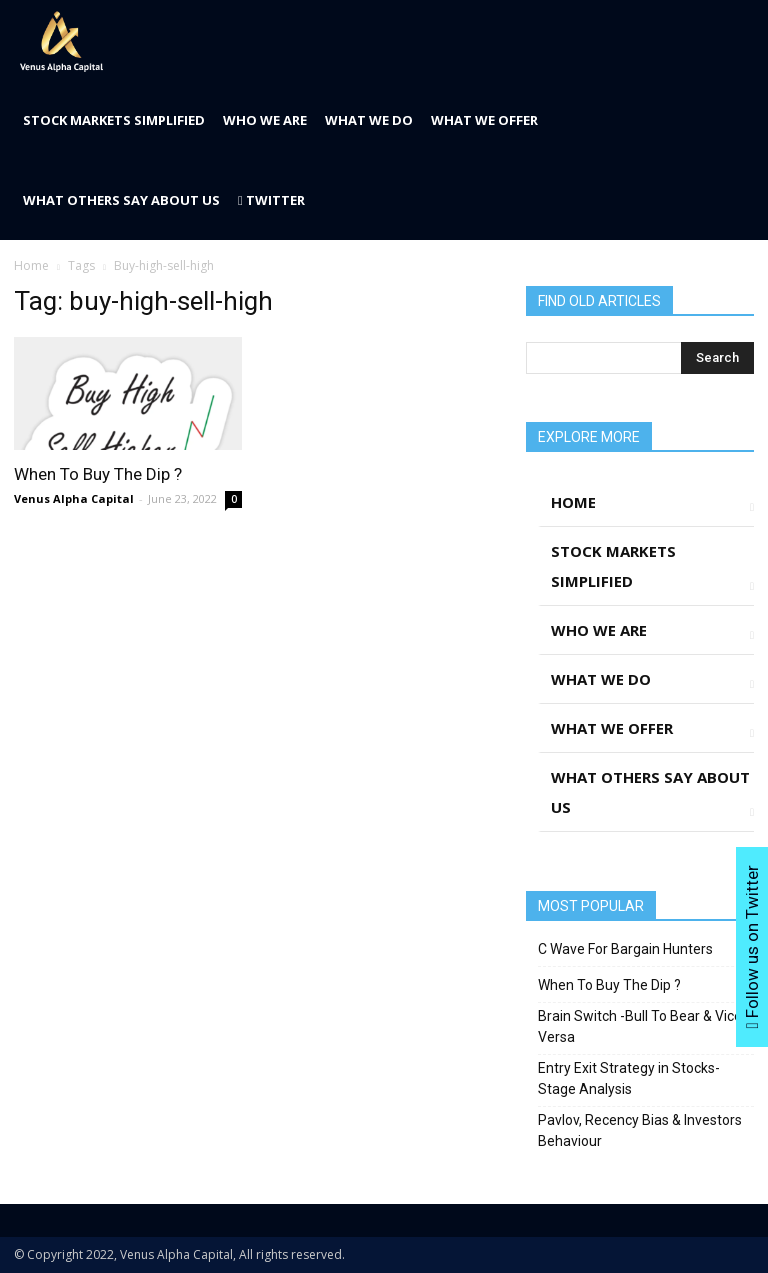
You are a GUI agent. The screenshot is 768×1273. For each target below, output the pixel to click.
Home (31, 265)
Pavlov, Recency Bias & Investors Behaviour (640, 1130)
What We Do (369, 120)
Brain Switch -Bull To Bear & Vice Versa (640, 1026)
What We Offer (484, 120)
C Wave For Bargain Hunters (625, 949)
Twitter (271, 200)
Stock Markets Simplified (114, 120)
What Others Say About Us (121, 200)
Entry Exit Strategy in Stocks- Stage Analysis (629, 1078)
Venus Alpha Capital (74, 498)
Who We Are (265, 120)
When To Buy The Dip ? (98, 474)
